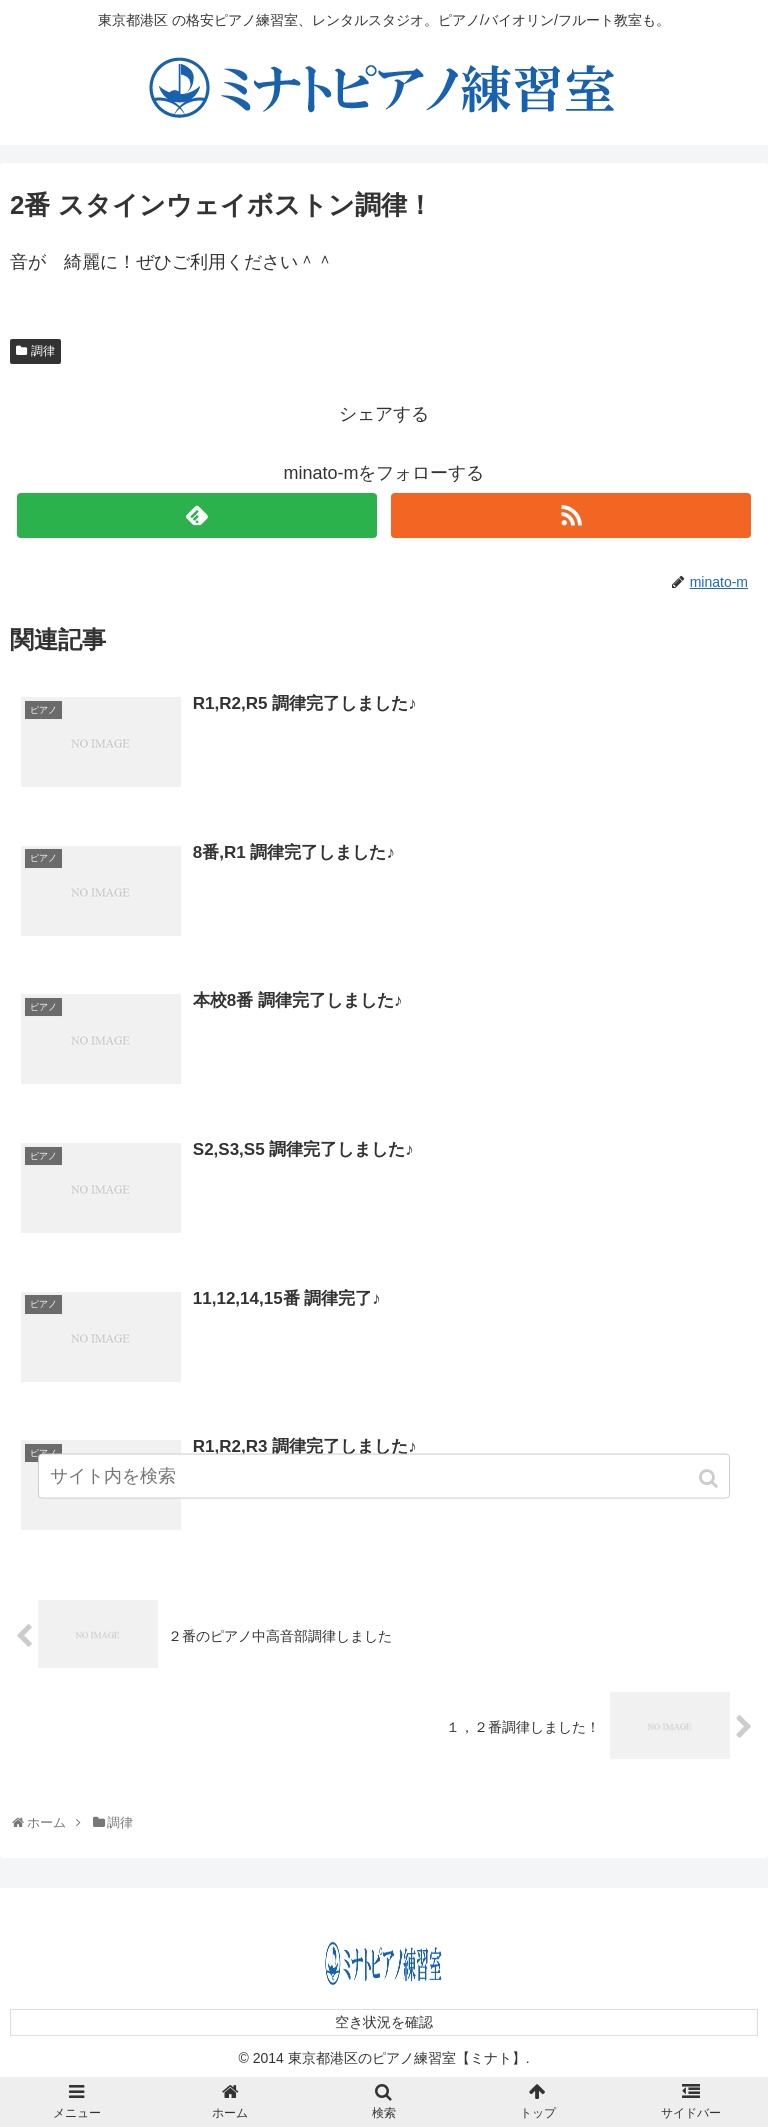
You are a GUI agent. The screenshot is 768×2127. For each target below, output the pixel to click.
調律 (43, 351)
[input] (383, 1485)
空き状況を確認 (384, 2020)
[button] (710, 1487)
